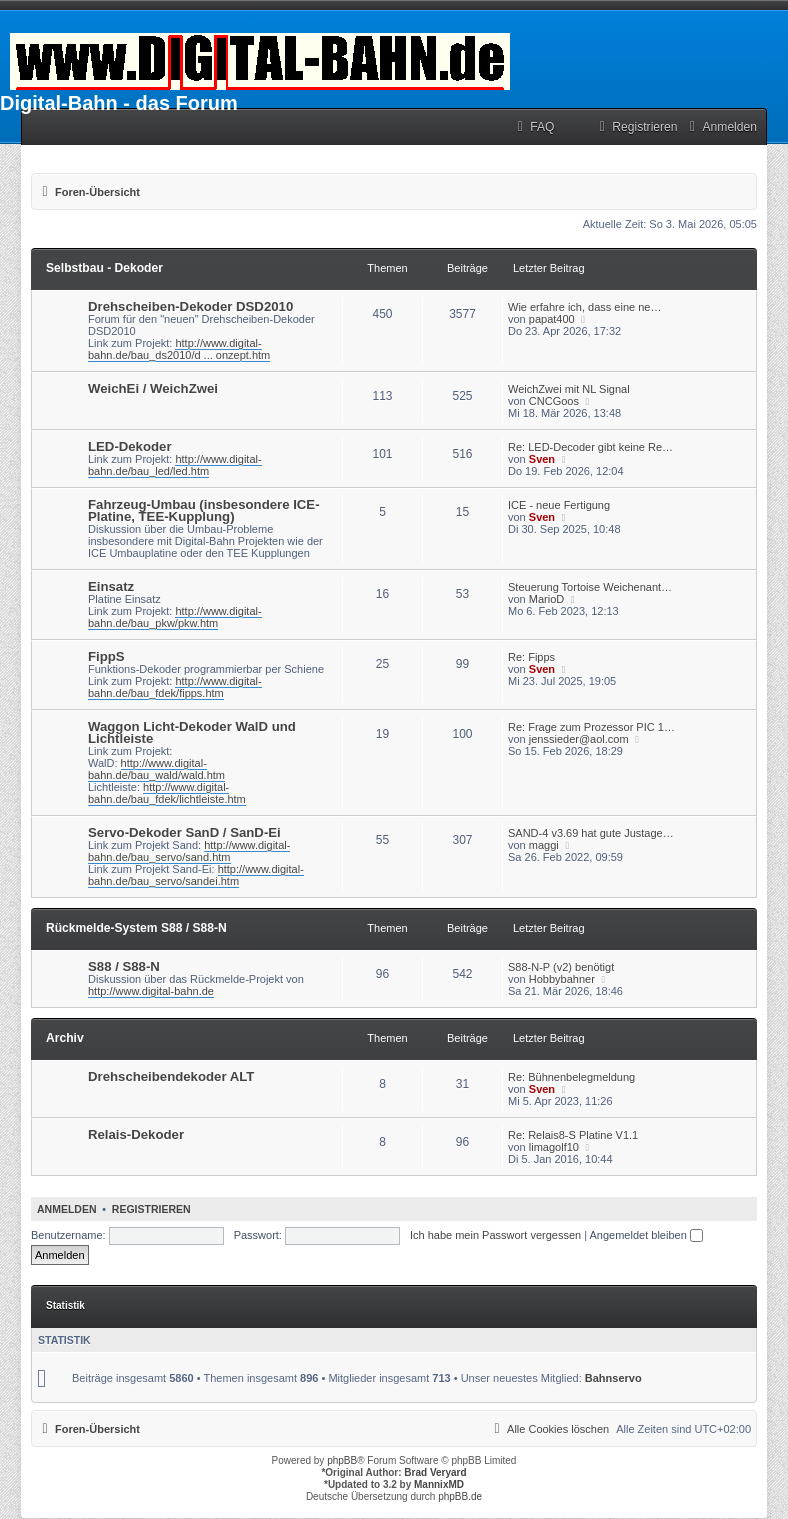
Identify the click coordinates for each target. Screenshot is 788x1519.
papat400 (552, 319)
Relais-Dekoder (136, 1134)
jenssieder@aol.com (579, 739)
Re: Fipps (531, 657)
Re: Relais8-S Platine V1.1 (573, 1135)
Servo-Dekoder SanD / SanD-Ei (184, 832)
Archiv (65, 1038)
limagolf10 (554, 1147)
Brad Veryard (435, 1472)
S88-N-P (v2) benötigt (561, 967)
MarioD (546, 599)
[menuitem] (533, 127)
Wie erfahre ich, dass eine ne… (584, 307)
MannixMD (439, 1484)
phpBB (342, 1460)
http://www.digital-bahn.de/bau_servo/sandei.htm (196, 875)
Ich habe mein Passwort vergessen (495, 1235)
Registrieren (151, 1209)
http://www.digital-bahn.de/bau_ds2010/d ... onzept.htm (179, 349)
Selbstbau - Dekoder (104, 268)
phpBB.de (460, 1496)
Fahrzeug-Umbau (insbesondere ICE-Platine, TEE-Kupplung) (204, 510)
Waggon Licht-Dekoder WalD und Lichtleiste (192, 732)
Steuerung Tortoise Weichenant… (590, 587)
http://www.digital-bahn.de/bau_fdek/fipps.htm (175, 687)
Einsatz (111, 586)
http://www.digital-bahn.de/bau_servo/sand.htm (189, 851)
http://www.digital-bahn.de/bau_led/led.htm (175, 465)
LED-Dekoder (130, 446)
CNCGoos (554, 401)
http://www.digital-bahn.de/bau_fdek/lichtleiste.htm (167, 793)
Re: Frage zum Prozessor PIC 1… (591, 727)
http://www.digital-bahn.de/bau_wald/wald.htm (156, 769)
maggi (544, 845)
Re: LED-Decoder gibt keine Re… (590, 447)
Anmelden (67, 1209)
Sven (542, 459)
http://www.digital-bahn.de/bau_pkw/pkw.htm (175, 617)
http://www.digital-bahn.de (151, 991)
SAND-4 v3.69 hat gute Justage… (591, 833)
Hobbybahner (562, 979)
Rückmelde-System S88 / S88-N (136, 928)
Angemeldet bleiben (646, 1235)
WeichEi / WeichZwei (153, 388)
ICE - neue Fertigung (559, 505)
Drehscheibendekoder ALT (171, 1076)
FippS (106, 656)
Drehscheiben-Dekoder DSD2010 (190, 306)
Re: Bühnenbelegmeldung (571, 1077)
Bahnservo (613, 1378)
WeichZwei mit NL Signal (569, 389)
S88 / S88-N (124, 966)
